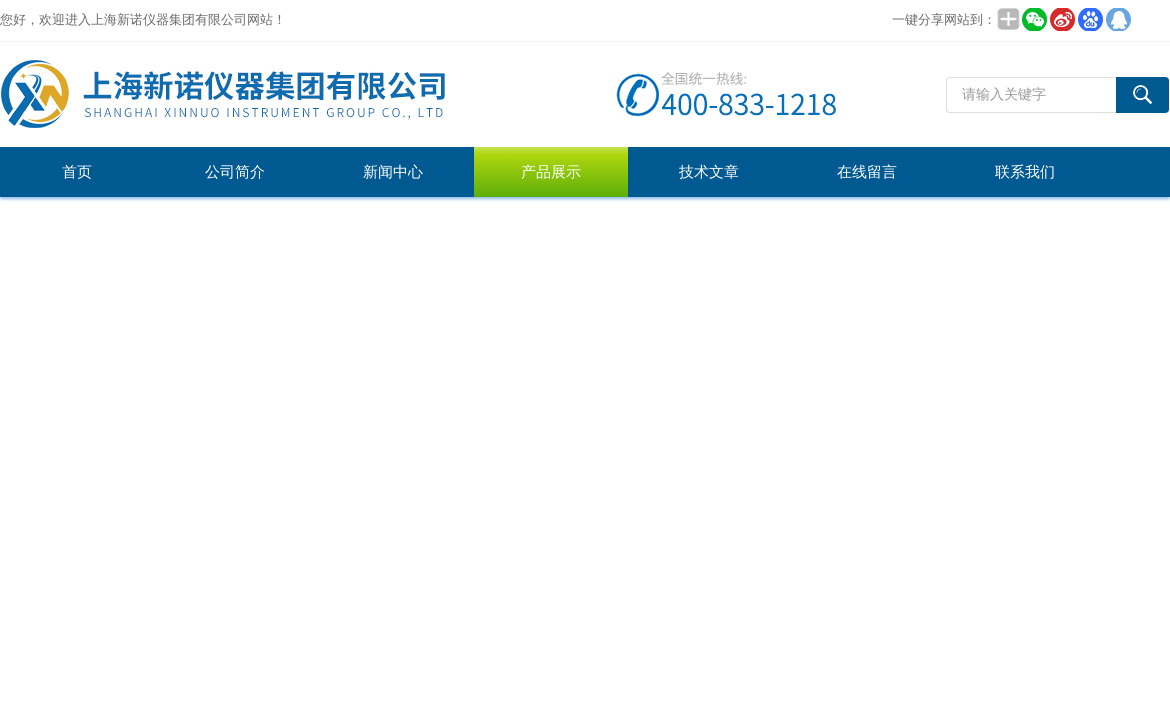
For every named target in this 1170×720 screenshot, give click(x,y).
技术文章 (709, 172)
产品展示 (551, 172)
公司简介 (235, 172)
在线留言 (867, 172)
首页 (77, 172)
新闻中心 (393, 172)
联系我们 (1025, 172)
